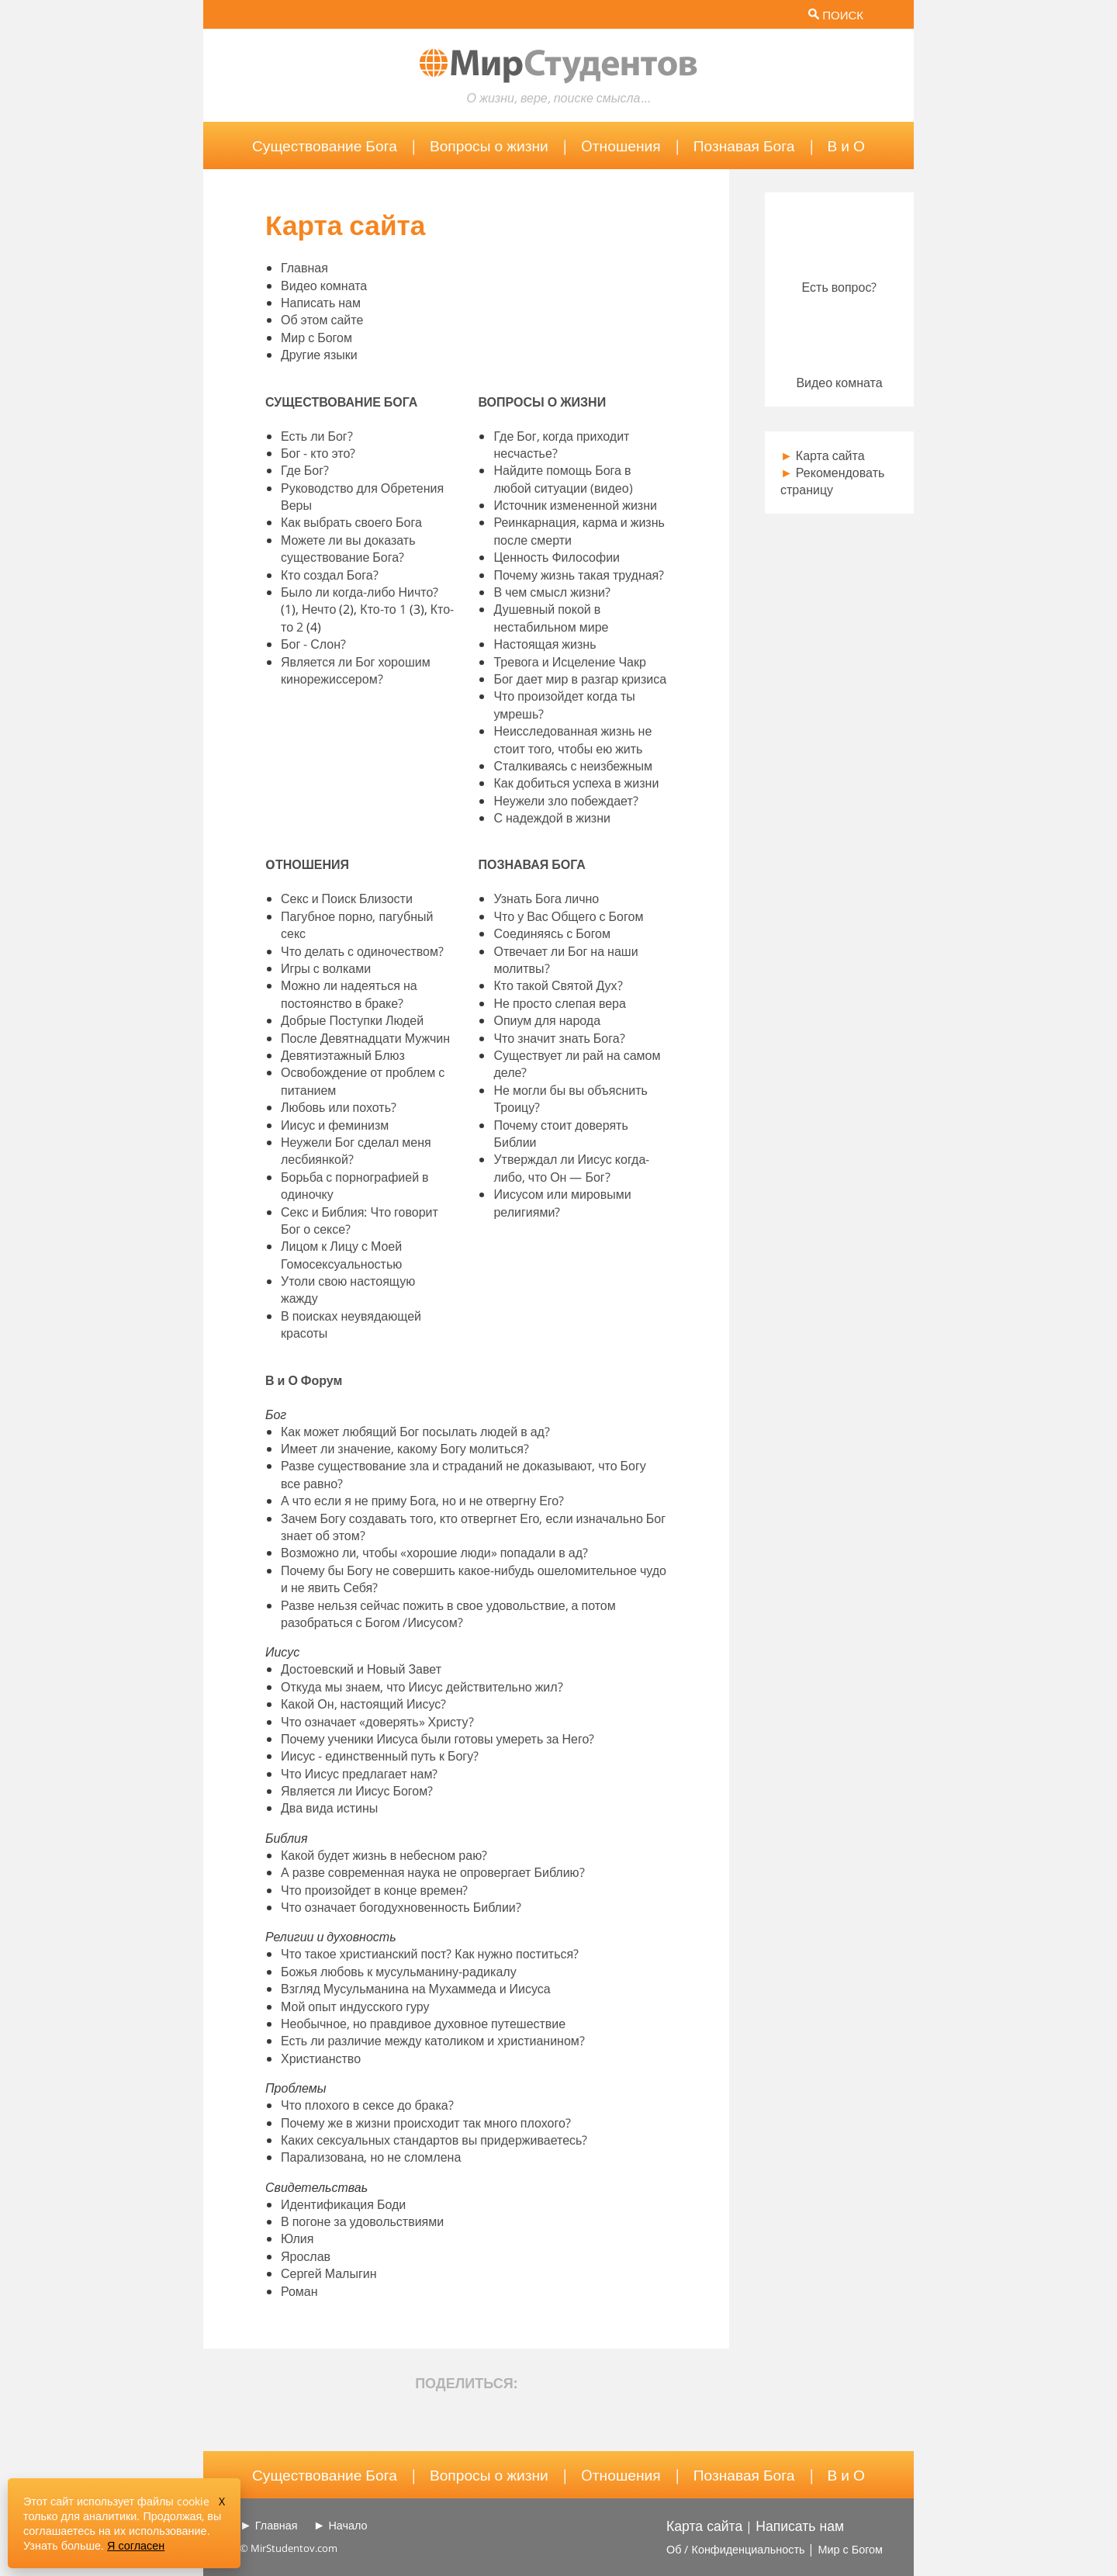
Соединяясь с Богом (551, 933)
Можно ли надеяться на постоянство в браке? (349, 994)
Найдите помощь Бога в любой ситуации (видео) (562, 479)
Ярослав (305, 2256)
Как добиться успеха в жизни (576, 782)
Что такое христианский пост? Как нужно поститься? (430, 1953)
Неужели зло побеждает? (565, 800)
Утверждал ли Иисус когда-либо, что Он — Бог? (571, 1168)
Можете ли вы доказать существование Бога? (348, 548)
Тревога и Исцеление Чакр (569, 661)
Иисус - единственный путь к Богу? (380, 1755)
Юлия (297, 2238)
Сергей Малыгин (329, 2273)
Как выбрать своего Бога (351, 522)
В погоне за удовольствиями (362, 2221)
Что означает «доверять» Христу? (377, 1721)
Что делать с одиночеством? (362, 951)
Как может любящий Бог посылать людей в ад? (415, 1431)
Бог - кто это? (318, 453)
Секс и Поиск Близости (347, 898)
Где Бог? (305, 470)
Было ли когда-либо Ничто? (359, 592)
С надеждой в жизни (551, 817)
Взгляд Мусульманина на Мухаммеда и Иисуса (416, 1988)
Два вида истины (329, 1807)
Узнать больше (62, 2545)
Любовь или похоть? (338, 1107)
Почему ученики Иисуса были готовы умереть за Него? (437, 1738)
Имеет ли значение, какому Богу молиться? (405, 1448)
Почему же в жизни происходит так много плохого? (426, 2122)
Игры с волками (326, 968)
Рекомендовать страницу (832, 481)
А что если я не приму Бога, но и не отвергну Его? (422, 1500)
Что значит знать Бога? (558, 1038)
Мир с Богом (316, 337)
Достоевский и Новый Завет (361, 1669)
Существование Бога (324, 145)
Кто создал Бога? (330, 574)
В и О (846, 145)
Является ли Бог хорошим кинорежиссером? (356, 670)
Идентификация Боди (343, 2204)
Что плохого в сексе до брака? (367, 2105)
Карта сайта (822, 455)
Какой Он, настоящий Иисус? (363, 1703)
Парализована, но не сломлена (371, 2157)
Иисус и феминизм (335, 1125)
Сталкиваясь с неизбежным (572, 765)
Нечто (319, 609)
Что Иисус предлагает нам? (359, 1773)
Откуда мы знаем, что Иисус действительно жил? (422, 1686)
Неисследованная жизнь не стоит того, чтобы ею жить (572, 739)
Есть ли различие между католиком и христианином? (433, 2040)
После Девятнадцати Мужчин (365, 1038)
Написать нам (321, 302)
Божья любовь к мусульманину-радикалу (399, 1971)
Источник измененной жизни (574, 505)
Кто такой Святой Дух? (557, 985)
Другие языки (319, 354)
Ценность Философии (556, 557)
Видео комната (324, 285)
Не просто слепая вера (559, 1003)
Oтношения (621, 145)
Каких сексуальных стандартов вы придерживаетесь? (434, 2139)
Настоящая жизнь (544, 644)
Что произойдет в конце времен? (374, 1890)
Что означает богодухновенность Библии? (401, 1907)
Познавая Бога (744, 145)
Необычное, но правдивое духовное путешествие (423, 2023)
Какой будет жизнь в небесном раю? (384, 1855)
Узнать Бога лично (546, 898)
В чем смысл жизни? (551, 592)
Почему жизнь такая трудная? (578, 574)
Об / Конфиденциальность (735, 2549)
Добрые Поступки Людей (352, 1020)
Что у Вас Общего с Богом (568, 916)
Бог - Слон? (313, 644)
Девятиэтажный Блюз (343, 1055)
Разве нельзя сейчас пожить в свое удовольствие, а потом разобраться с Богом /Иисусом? (448, 1614)
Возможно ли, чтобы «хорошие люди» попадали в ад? (434, 1552)
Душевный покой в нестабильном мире (550, 618)
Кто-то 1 (383, 609)
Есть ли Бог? (317, 436)
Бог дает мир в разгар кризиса (579, 678)
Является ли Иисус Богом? (357, 1790)
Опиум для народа (546, 1020)
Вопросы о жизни (489, 145)
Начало (347, 2525)
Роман (299, 2291)
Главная (304, 267)
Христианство (321, 2058)
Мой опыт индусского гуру (355, 2006)
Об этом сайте (322, 319)
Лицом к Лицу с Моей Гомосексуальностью (341, 1255)
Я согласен (135, 2545)
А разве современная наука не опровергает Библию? (433, 1872)
